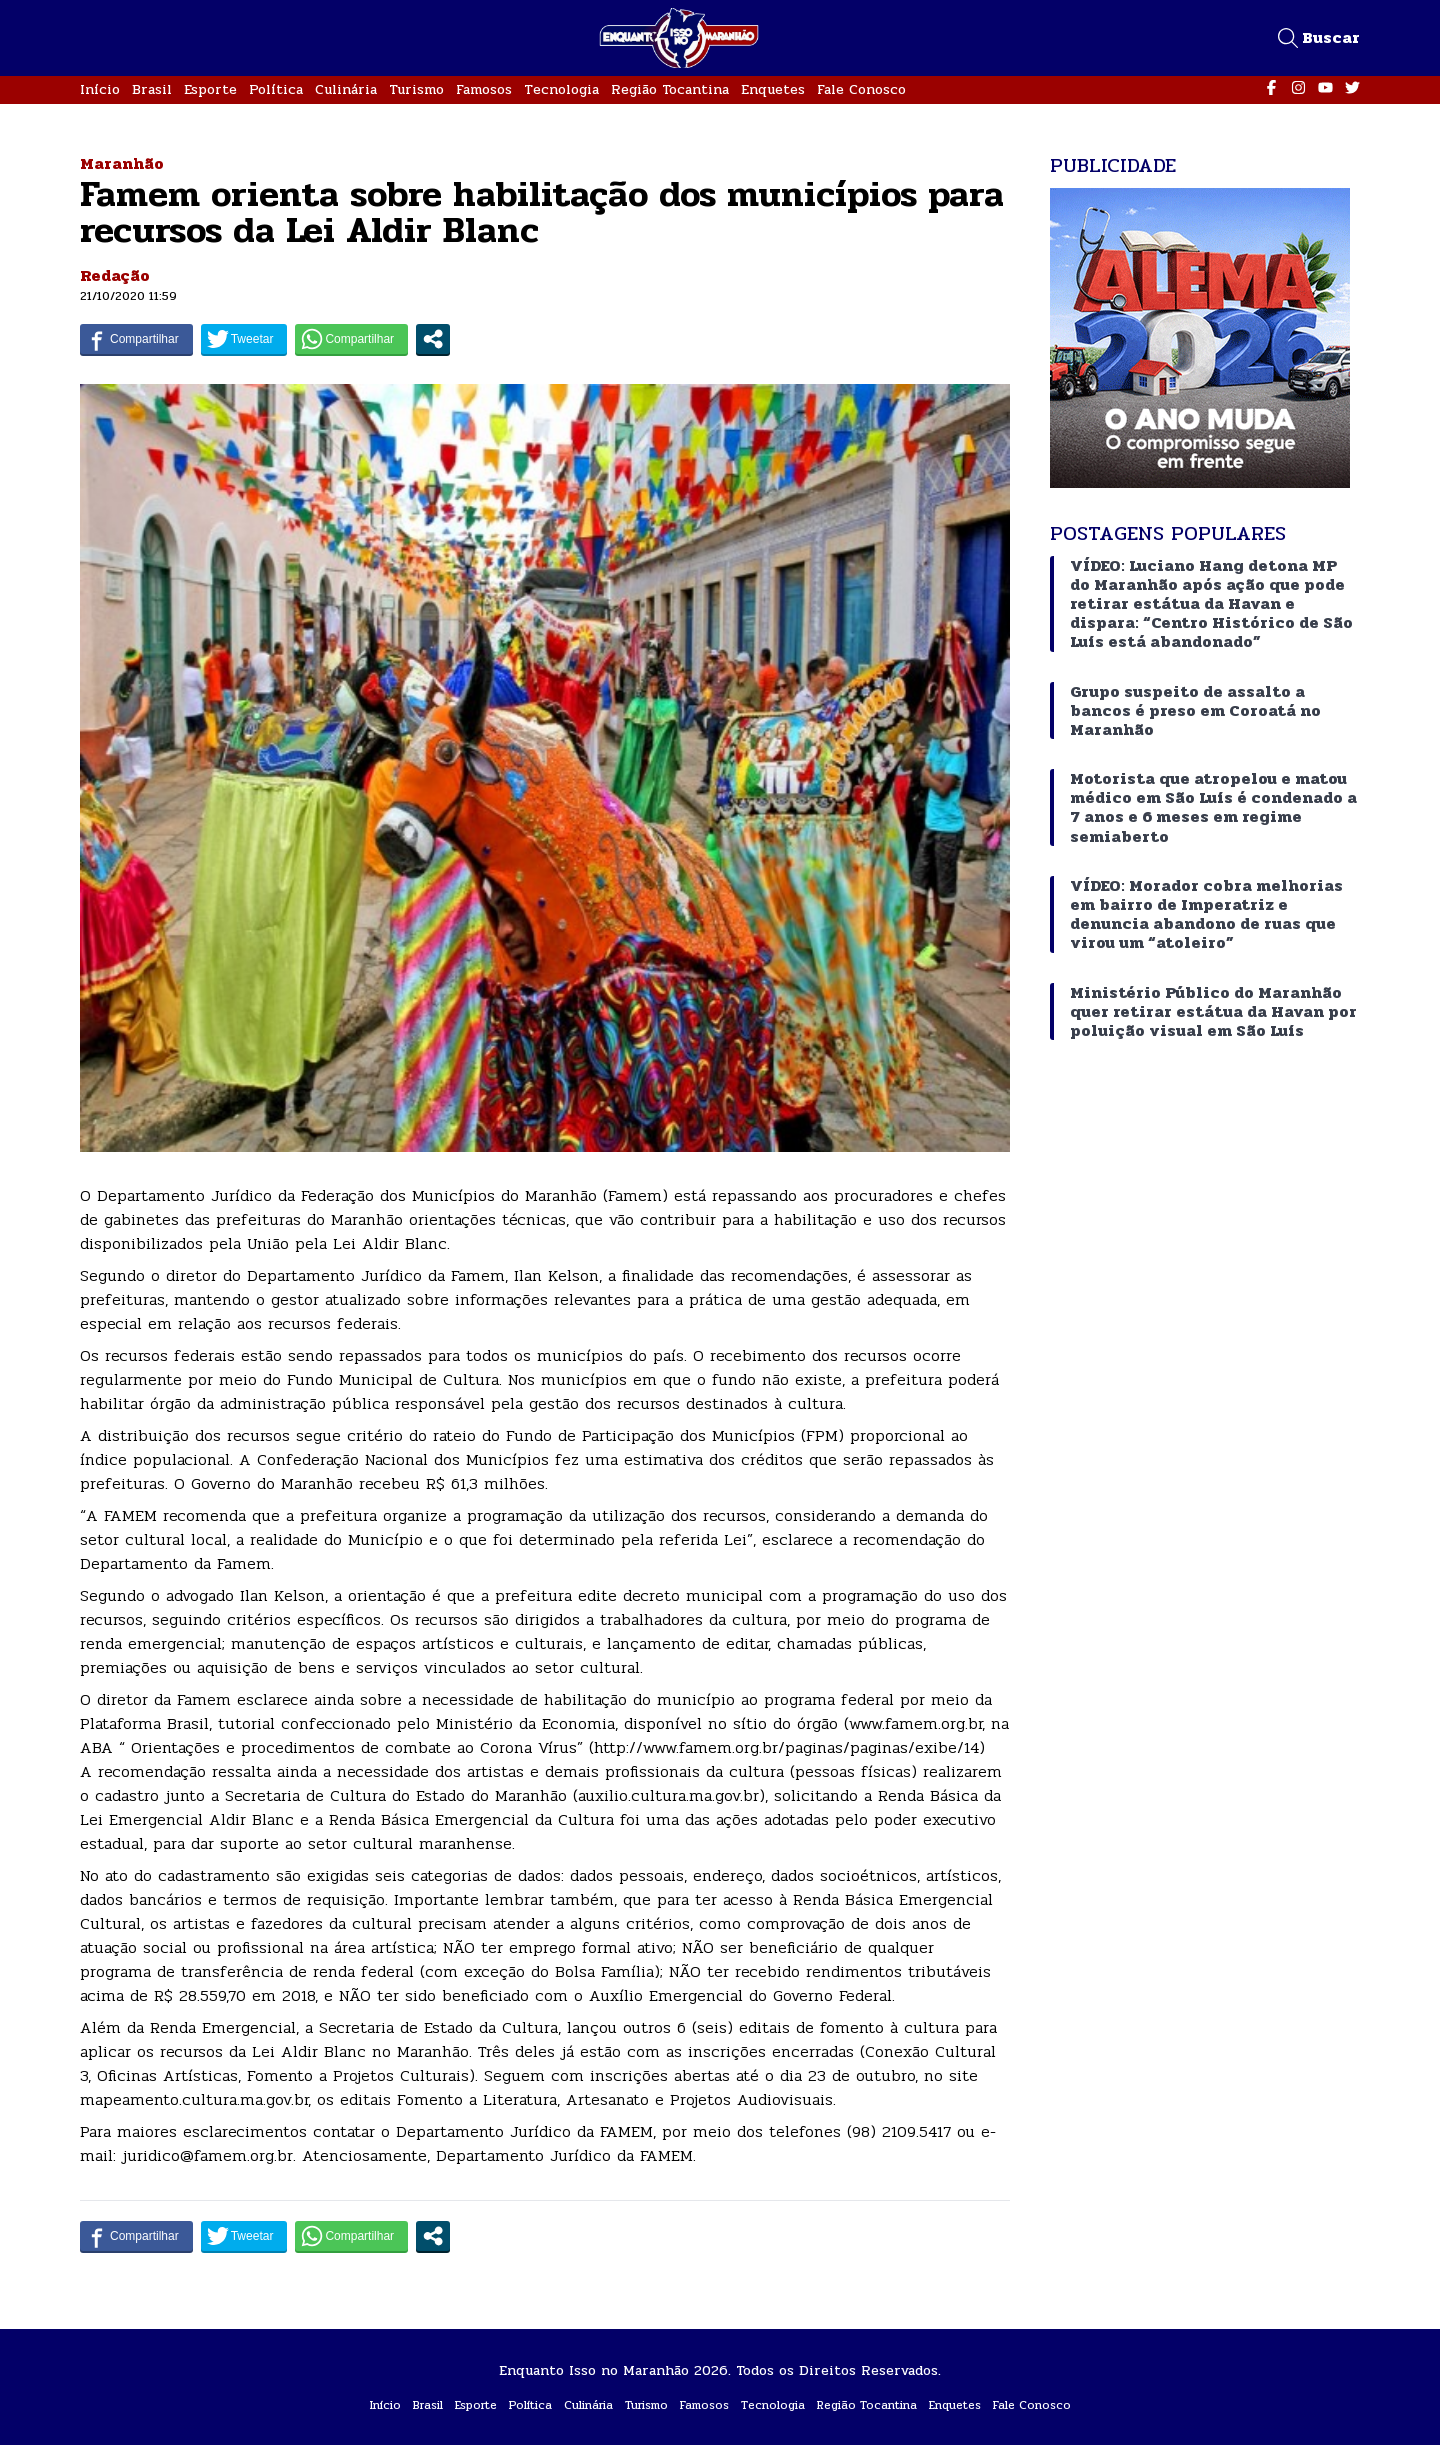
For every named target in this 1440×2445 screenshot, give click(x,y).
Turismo (416, 89)
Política (276, 89)
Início (100, 89)
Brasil (152, 89)
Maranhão (122, 163)
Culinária (346, 89)
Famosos (484, 89)
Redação (115, 275)
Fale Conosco (861, 89)
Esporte (210, 89)
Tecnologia (561, 89)
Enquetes (773, 89)
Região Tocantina (670, 89)
